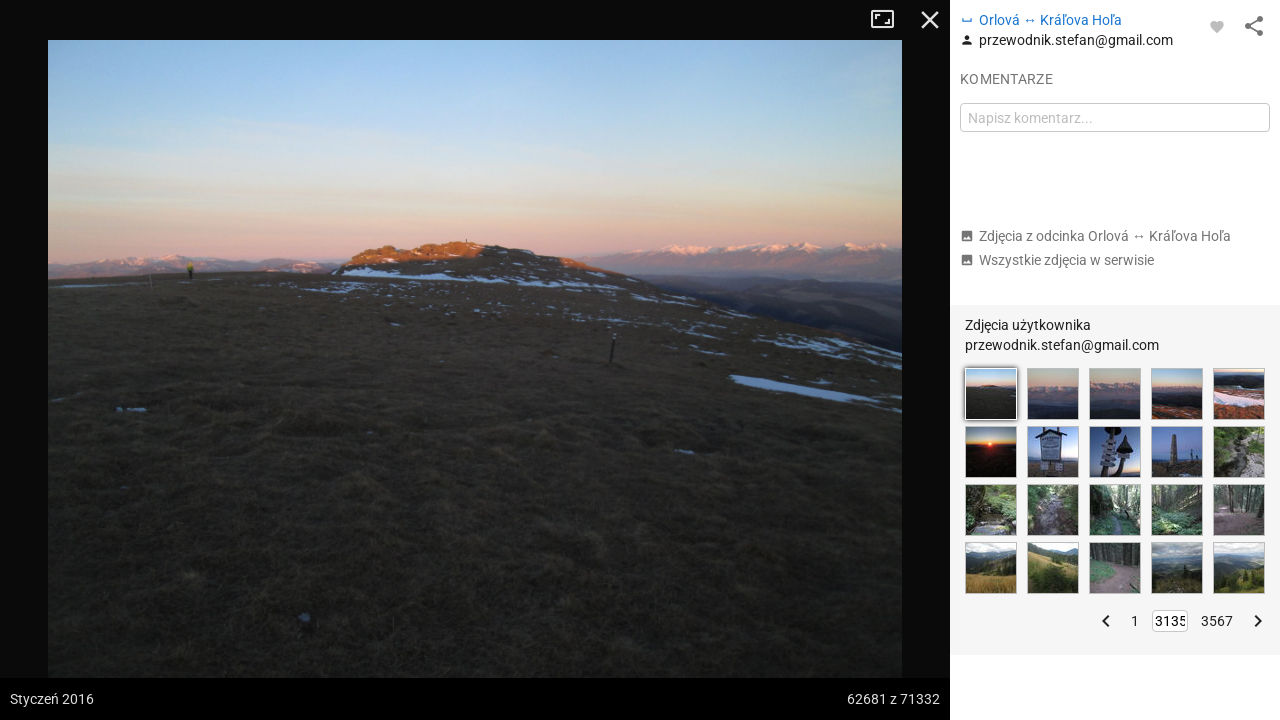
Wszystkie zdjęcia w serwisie (1057, 260)
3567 (1217, 621)
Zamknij (930, 20)
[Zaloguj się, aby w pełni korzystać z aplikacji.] (1217, 26)
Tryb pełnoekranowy (890, 20)
